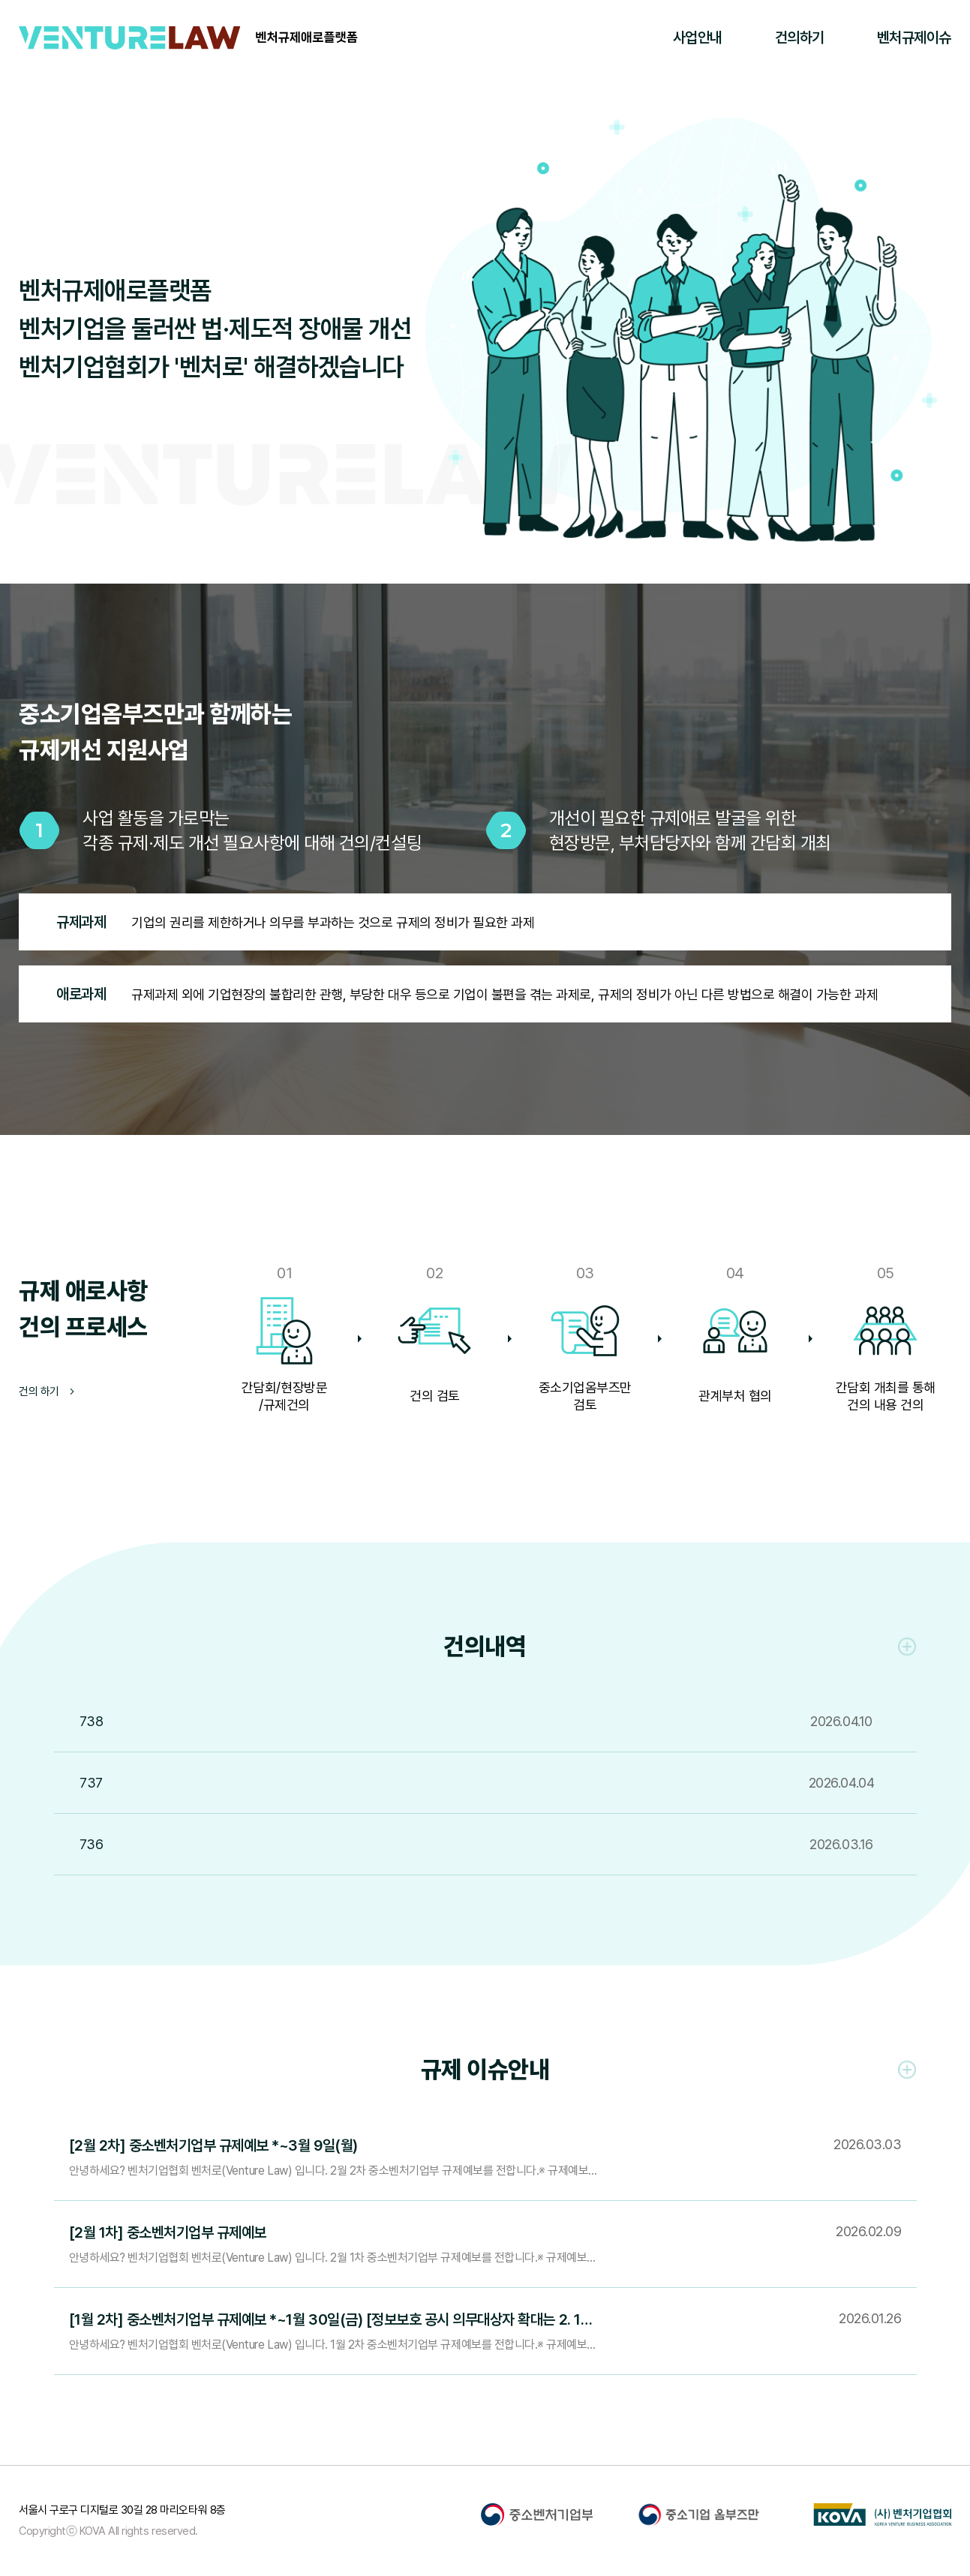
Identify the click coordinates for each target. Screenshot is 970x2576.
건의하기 (799, 38)
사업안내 (697, 38)
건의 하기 (47, 1391)
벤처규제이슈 (914, 38)
